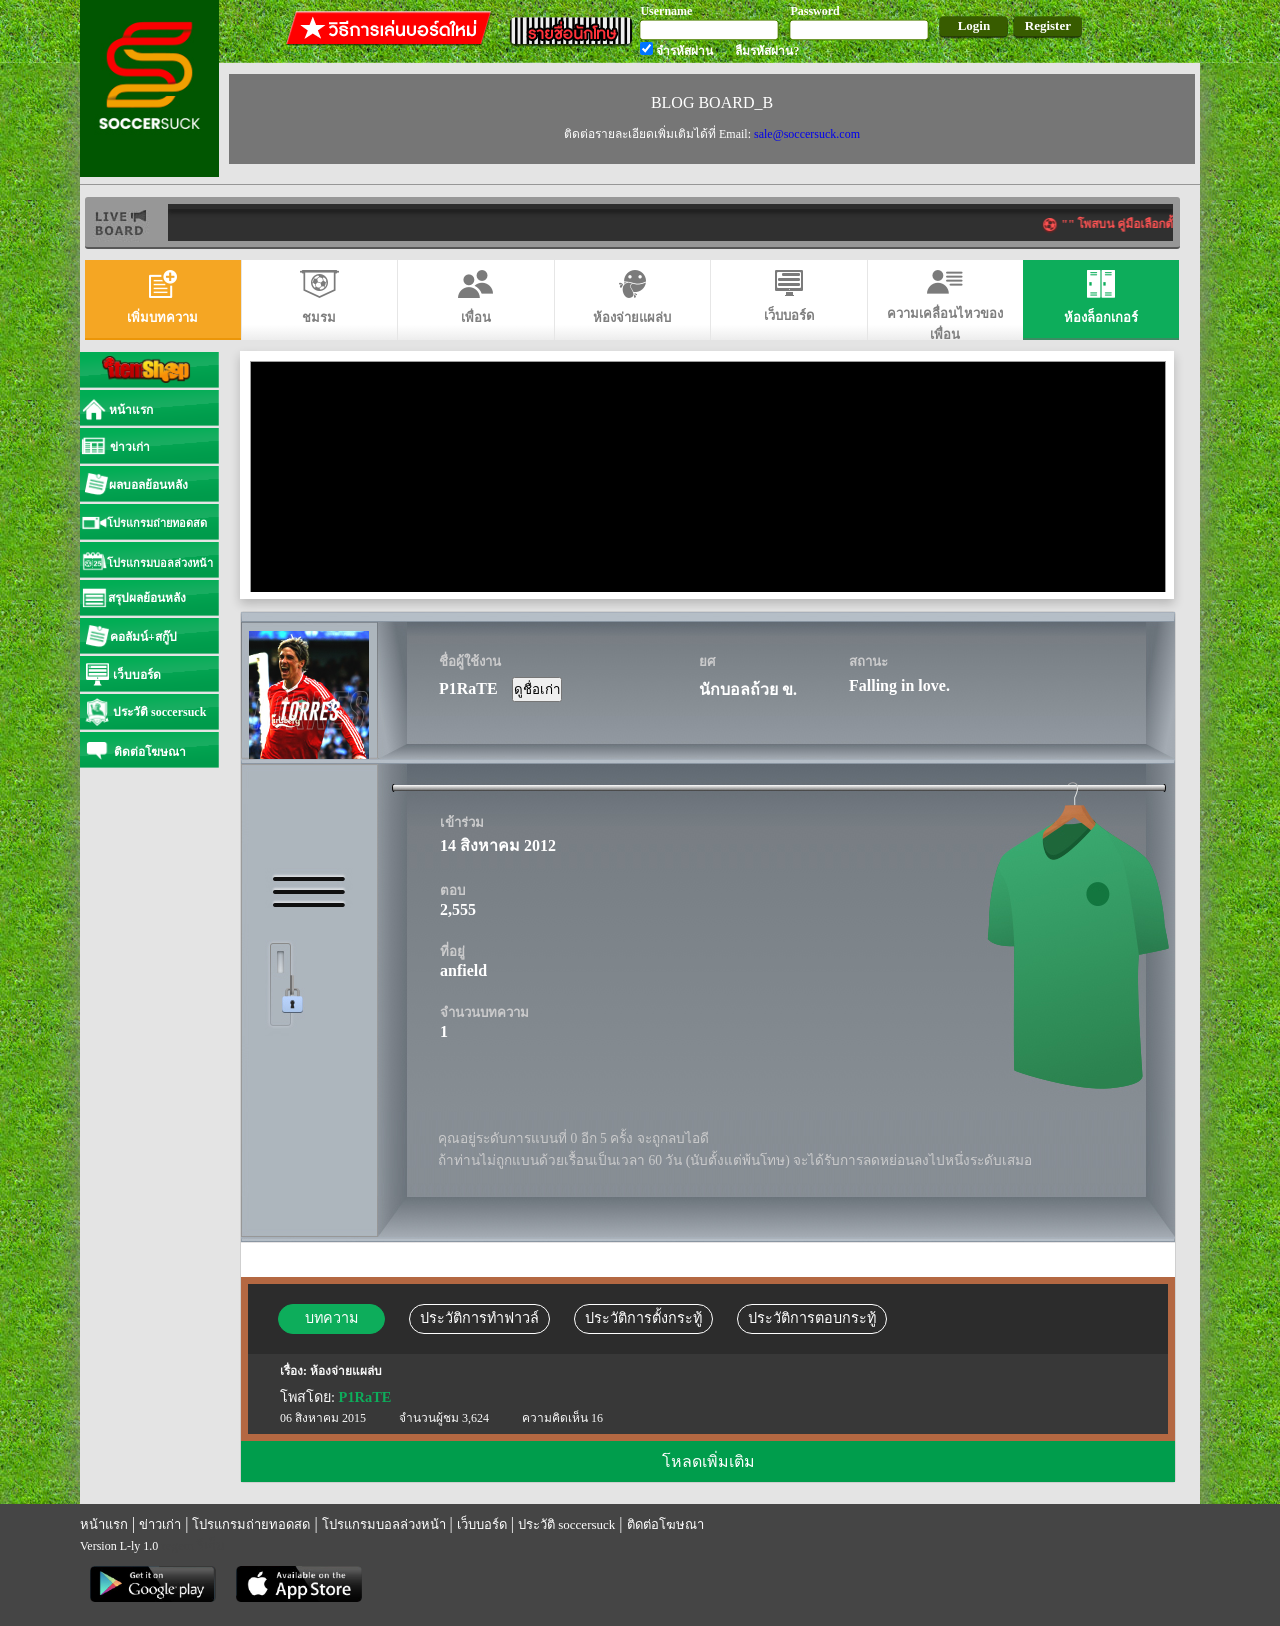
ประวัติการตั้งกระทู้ (643, 1318)
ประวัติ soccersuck (566, 1524)
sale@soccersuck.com (807, 134)
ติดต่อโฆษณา (665, 1524)
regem (177, 1545)
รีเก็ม (211, 1545)
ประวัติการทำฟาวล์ (479, 1318)
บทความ (331, 1318)
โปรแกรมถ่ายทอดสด (251, 1524)
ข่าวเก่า (160, 1524)
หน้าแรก (104, 1524)
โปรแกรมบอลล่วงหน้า (384, 1524)
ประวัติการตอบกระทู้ (812, 1318)
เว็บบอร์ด (482, 1524)
